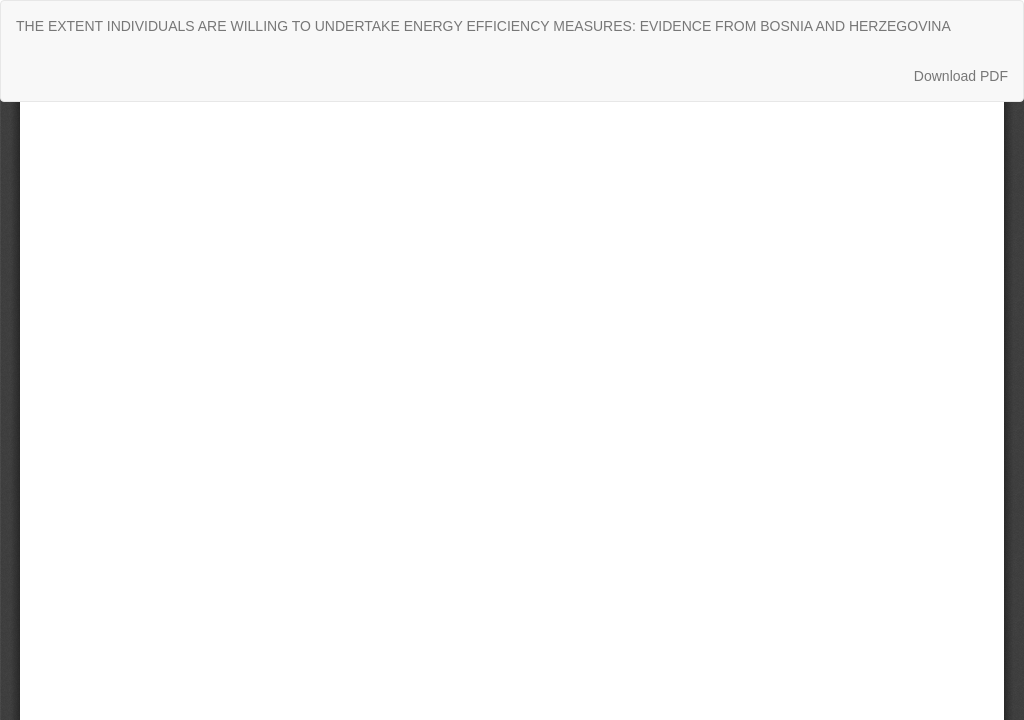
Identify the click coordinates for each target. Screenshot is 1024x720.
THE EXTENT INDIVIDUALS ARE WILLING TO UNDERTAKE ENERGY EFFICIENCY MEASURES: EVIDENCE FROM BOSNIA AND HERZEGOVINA (483, 26)
